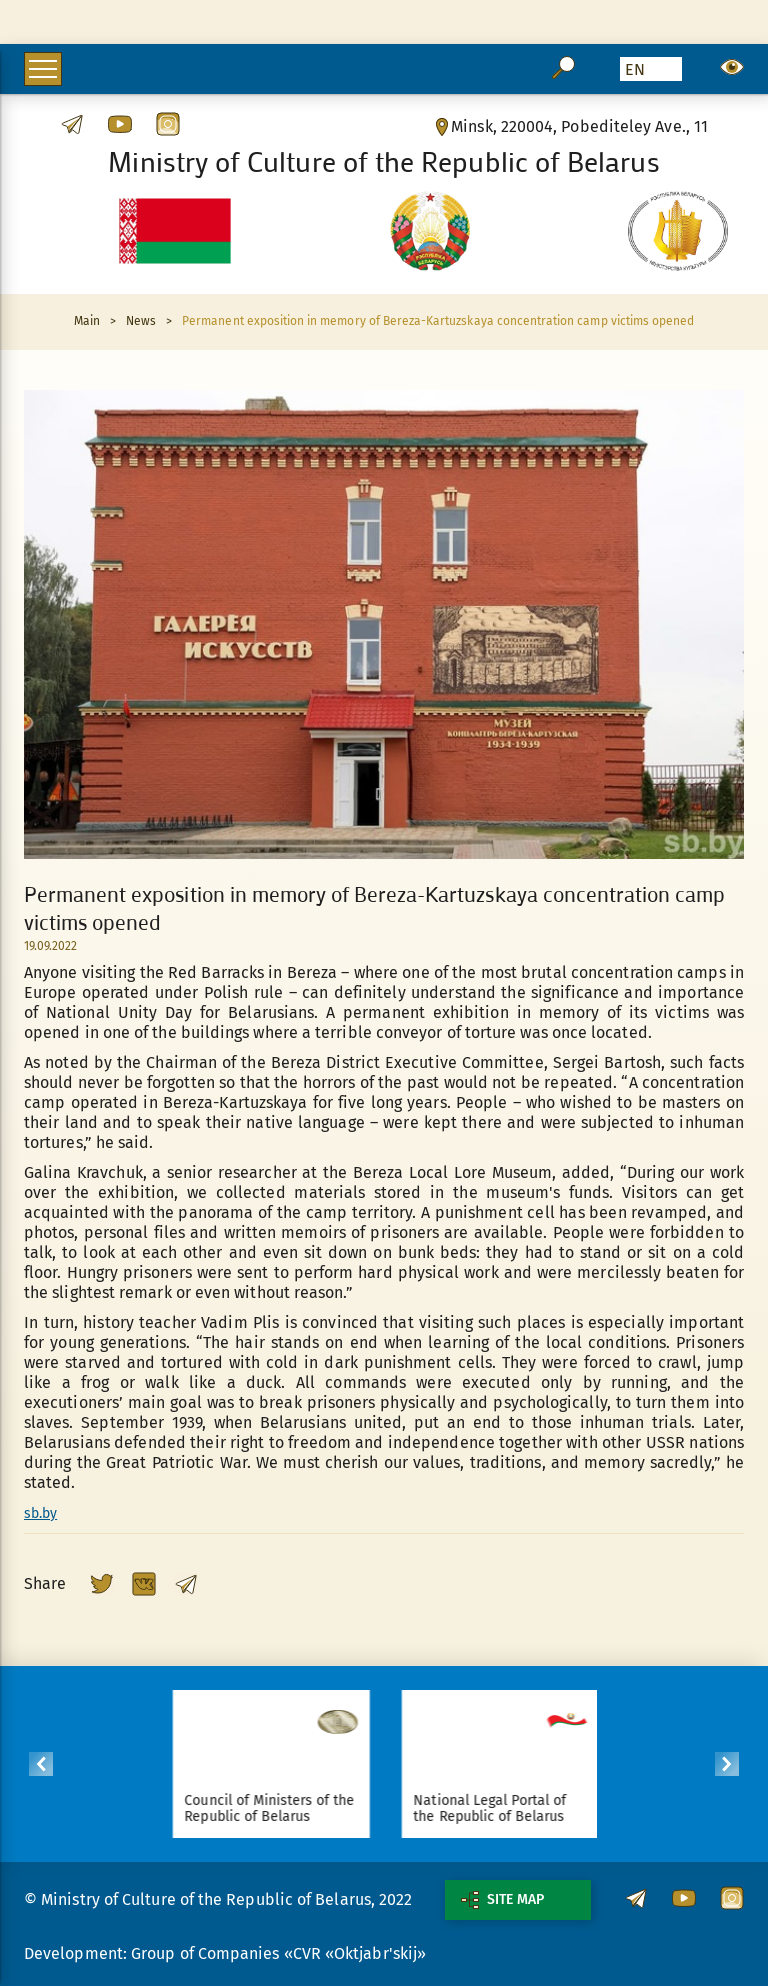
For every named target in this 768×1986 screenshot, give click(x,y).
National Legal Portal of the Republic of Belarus (497, 1808)
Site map (502, 1900)
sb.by (40, 1513)
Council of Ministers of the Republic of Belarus (277, 1808)
